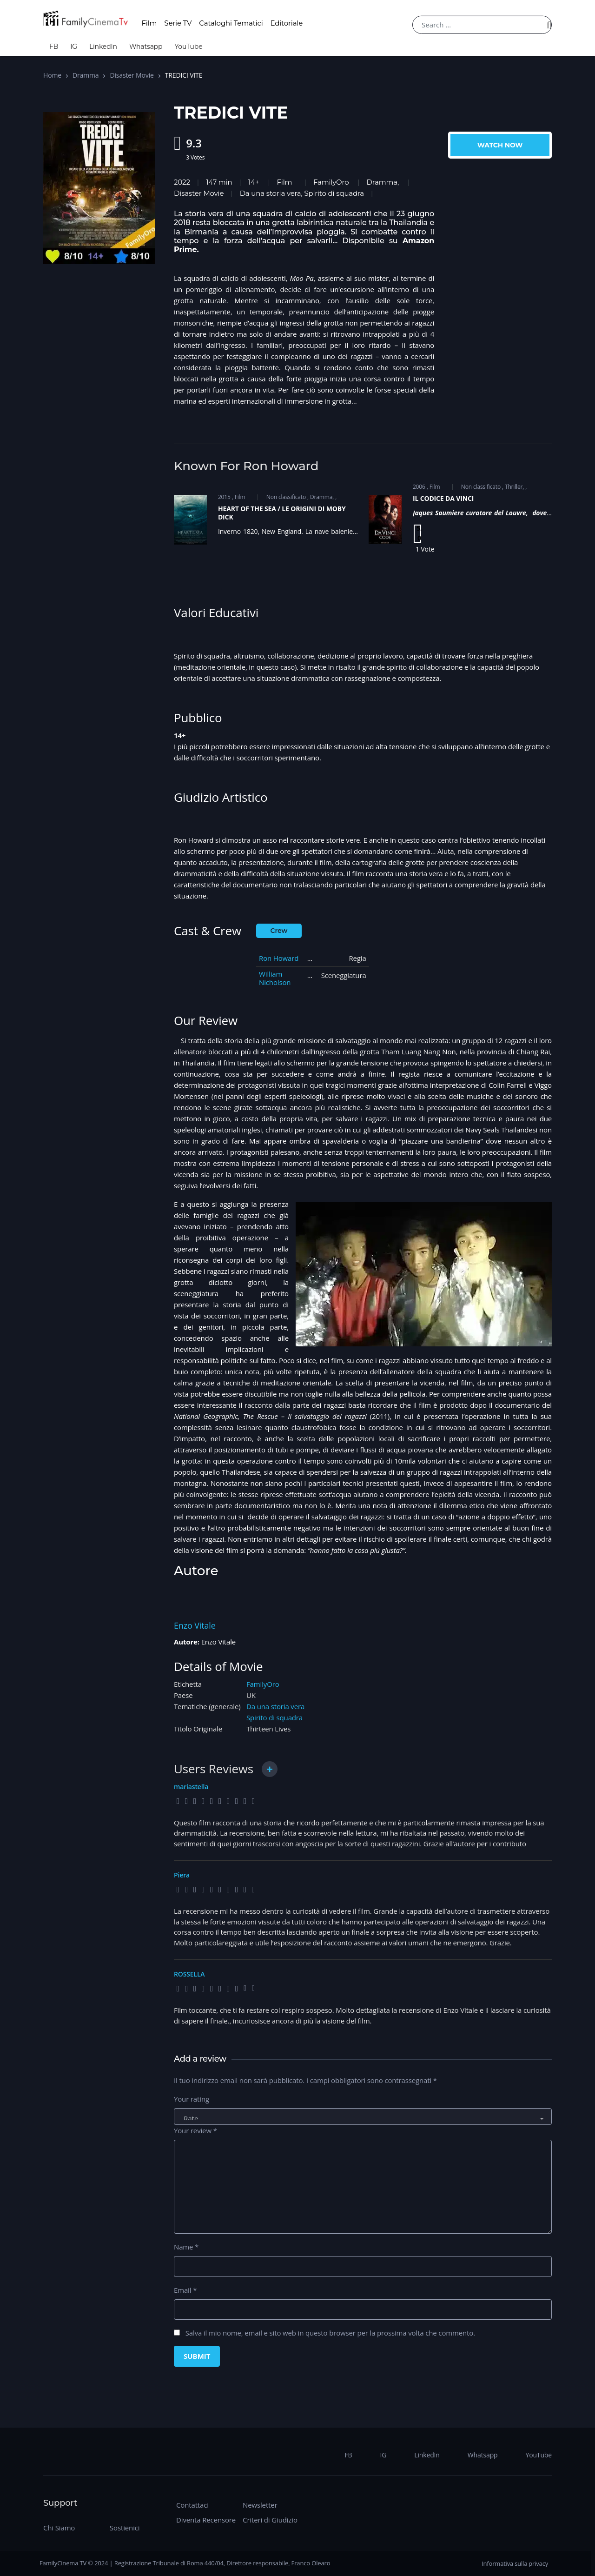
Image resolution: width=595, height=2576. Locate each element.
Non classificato (286, 497)
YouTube (188, 46)
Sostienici (124, 2527)
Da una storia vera (275, 1706)
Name (186, 2246)
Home (52, 75)
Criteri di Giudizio (270, 2519)
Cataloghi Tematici (231, 23)
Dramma (86, 75)
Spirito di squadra (274, 1717)
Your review (195, 2130)
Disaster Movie (131, 75)
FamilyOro (331, 182)
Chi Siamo (59, 2527)
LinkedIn (103, 46)
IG (73, 46)
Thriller (513, 487)
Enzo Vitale (195, 1625)
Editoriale (287, 23)
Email (185, 2290)
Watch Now (500, 145)
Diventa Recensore (206, 2519)
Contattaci (192, 2504)
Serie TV (178, 23)
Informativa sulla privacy (515, 2563)
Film (149, 23)
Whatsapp (146, 46)
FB (53, 46)
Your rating (191, 2098)
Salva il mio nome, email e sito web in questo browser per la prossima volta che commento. (330, 2332)
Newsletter (260, 2504)
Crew (279, 930)
